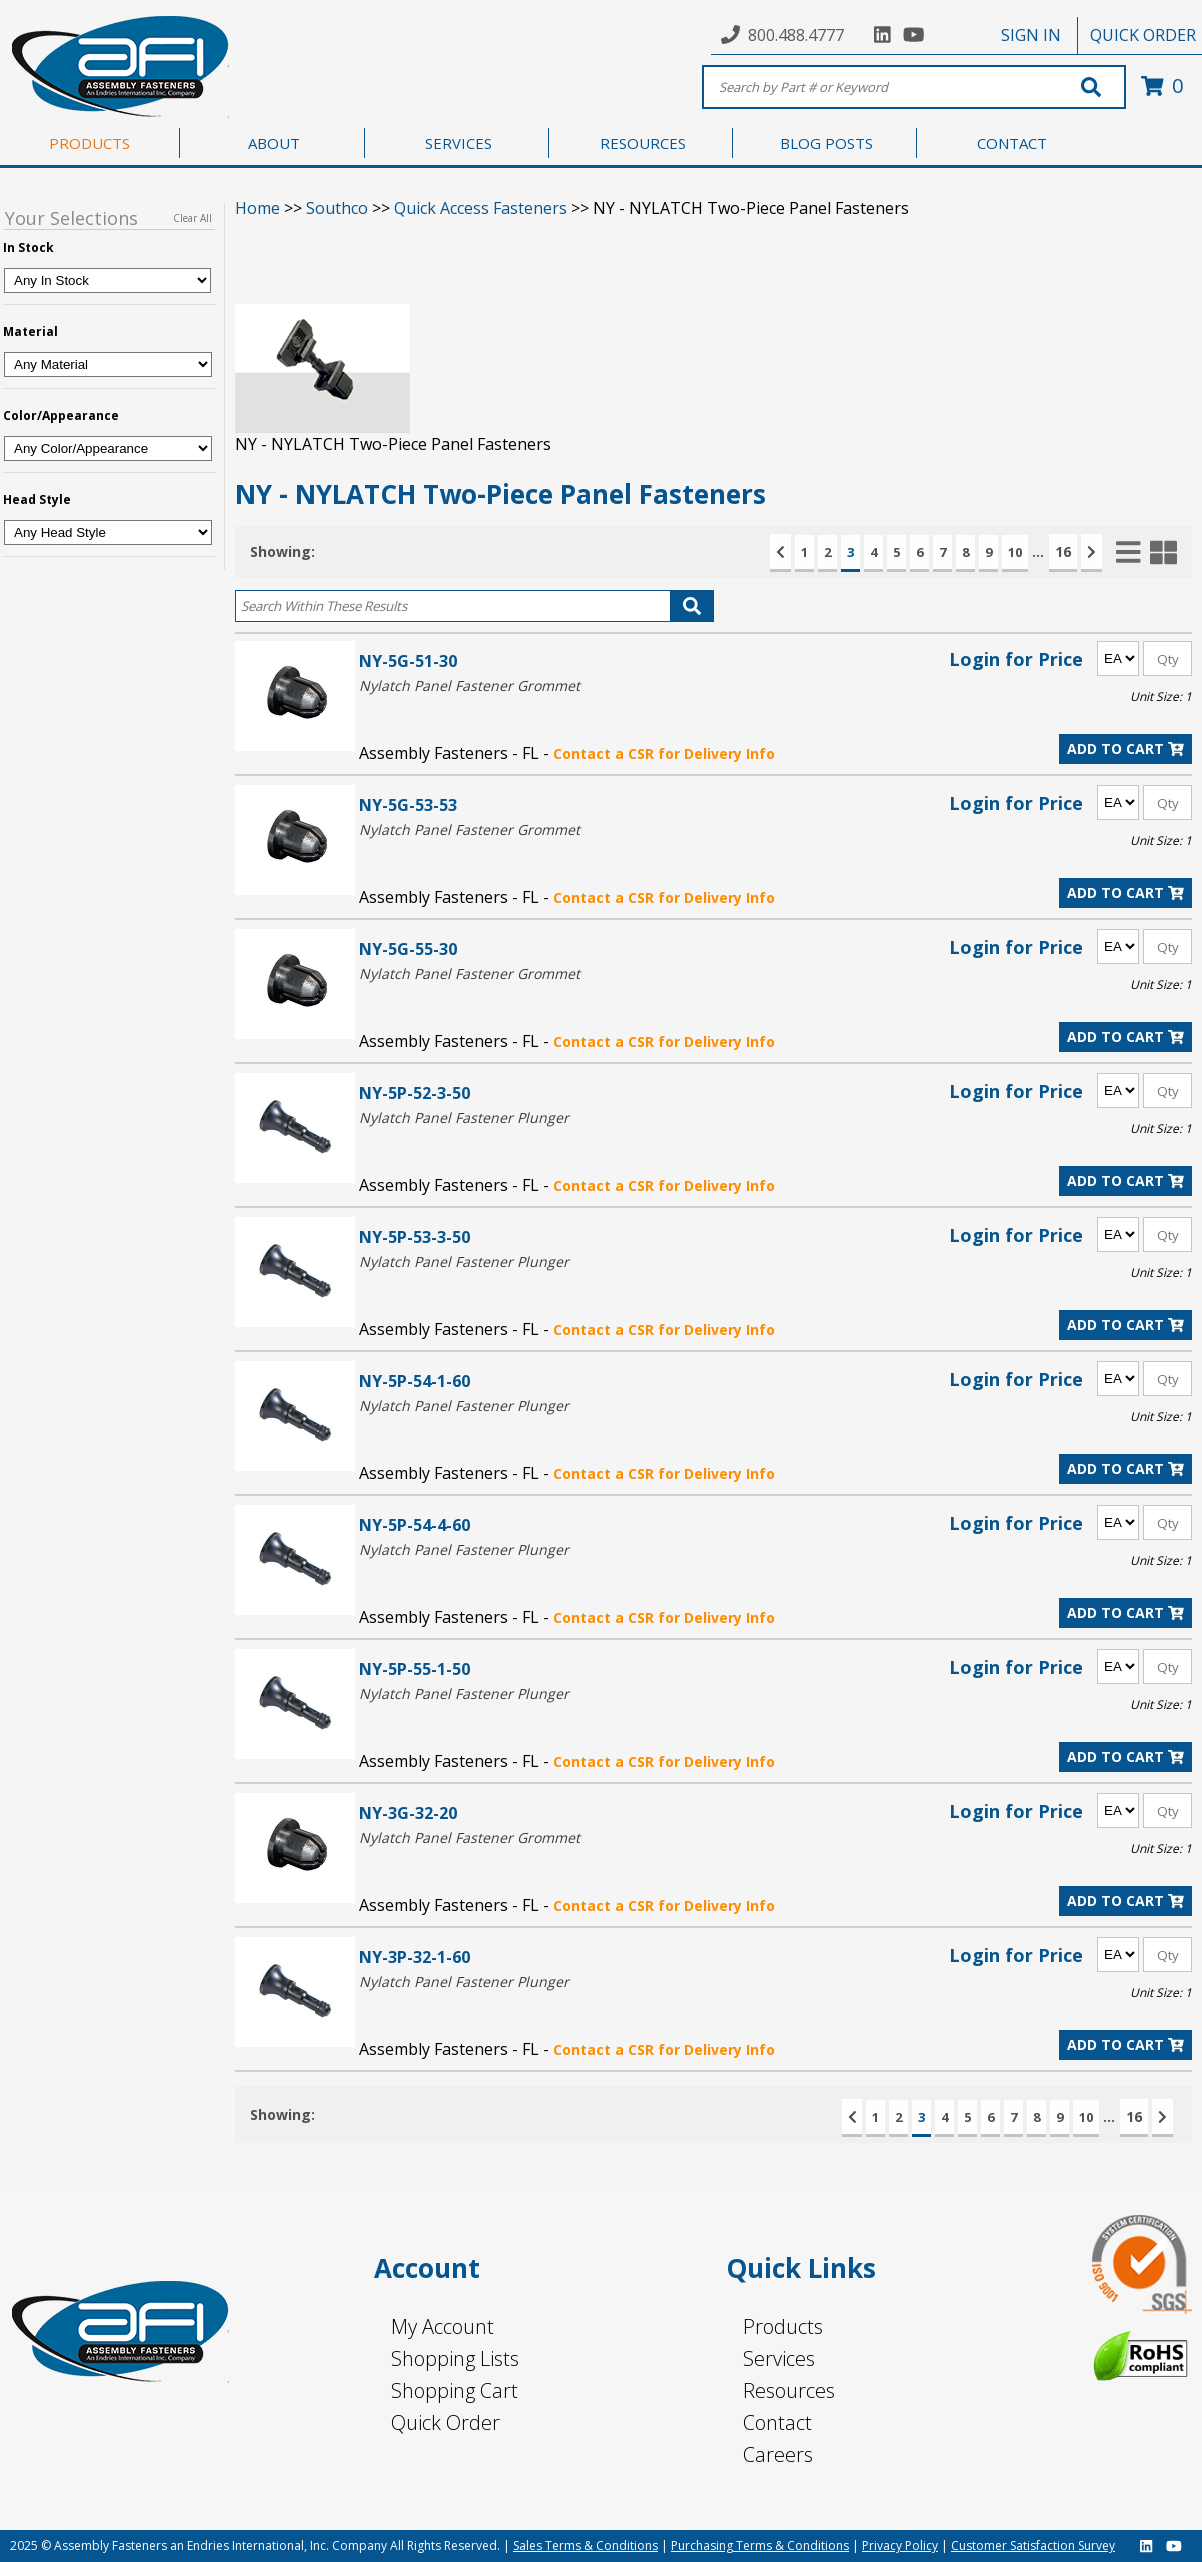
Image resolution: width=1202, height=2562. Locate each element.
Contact (777, 2422)
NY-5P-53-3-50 (414, 1236)
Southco (337, 208)
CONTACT (1012, 143)
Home (257, 208)
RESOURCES (643, 143)
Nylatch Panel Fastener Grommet (469, 685)
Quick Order (445, 2422)
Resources (789, 2390)
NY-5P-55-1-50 (414, 1668)
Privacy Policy (900, 2545)
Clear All (192, 218)
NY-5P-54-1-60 (414, 1380)
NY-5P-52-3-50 (414, 1092)
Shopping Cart (454, 2390)
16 (1063, 551)
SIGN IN (1031, 35)
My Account (442, 2326)
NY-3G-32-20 (408, 1812)
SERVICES (458, 143)
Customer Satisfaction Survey (1033, 2545)
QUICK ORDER (1143, 35)
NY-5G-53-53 (408, 804)
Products (783, 2326)
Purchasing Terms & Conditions (760, 2545)
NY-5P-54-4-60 (414, 1524)
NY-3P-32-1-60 (414, 1956)
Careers (778, 2454)
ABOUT (274, 143)
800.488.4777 (796, 35)
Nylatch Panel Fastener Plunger (464, 1117)
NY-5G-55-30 (408, 948)
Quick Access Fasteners (480, 208)
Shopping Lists (455, 2358)
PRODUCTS (89, 143)
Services (779, 2358)
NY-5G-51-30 (408, 660)
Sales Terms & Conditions (585, 2545)
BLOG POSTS (826, 143)
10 (1015, 552)
